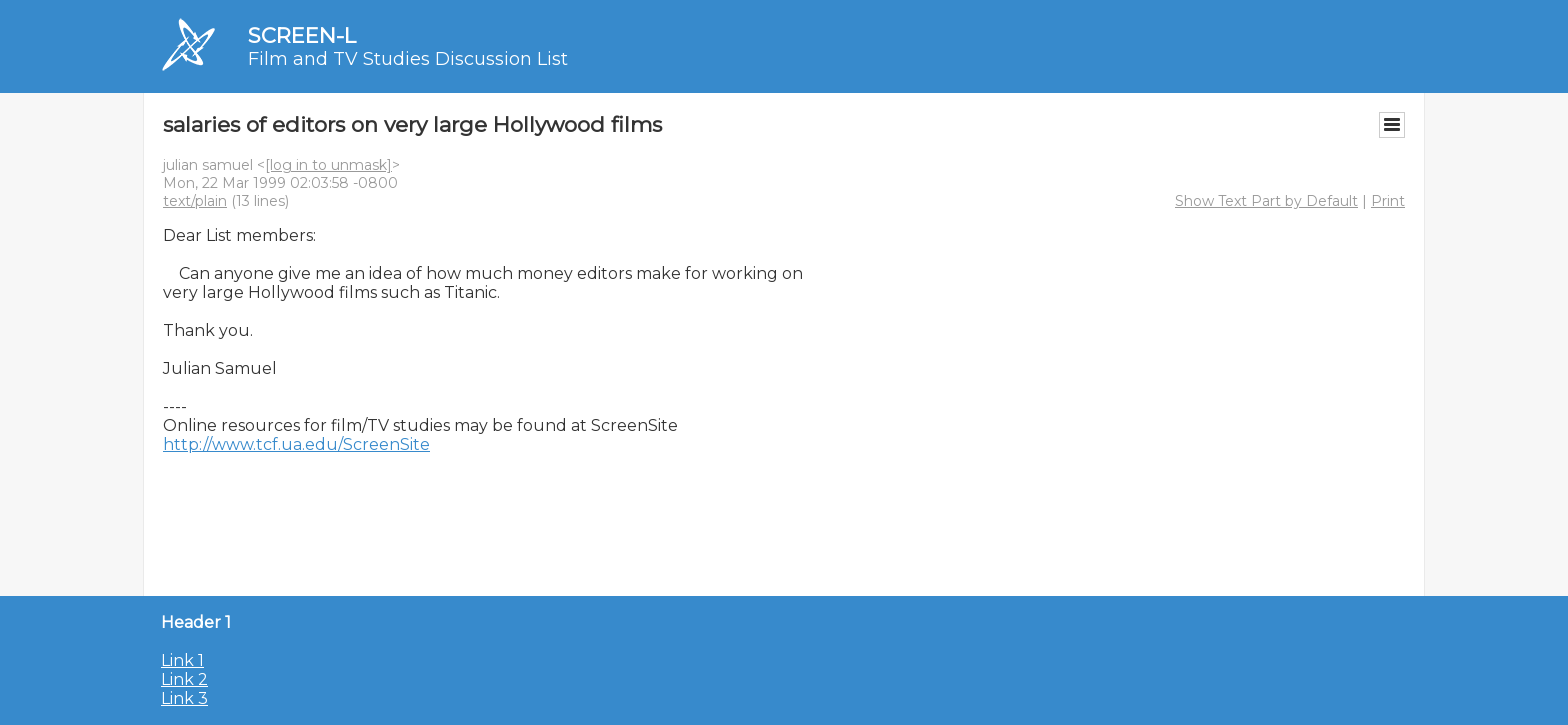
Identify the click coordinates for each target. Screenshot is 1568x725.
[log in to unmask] (328, 165)
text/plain (195, 201)
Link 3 (184, 698)
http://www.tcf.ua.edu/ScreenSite (296, 444)
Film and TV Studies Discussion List (408, 59)
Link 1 (182, 660)
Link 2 (184, 679)
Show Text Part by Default (1266, 201)
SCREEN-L (302, 35)
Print (1388, 201)
